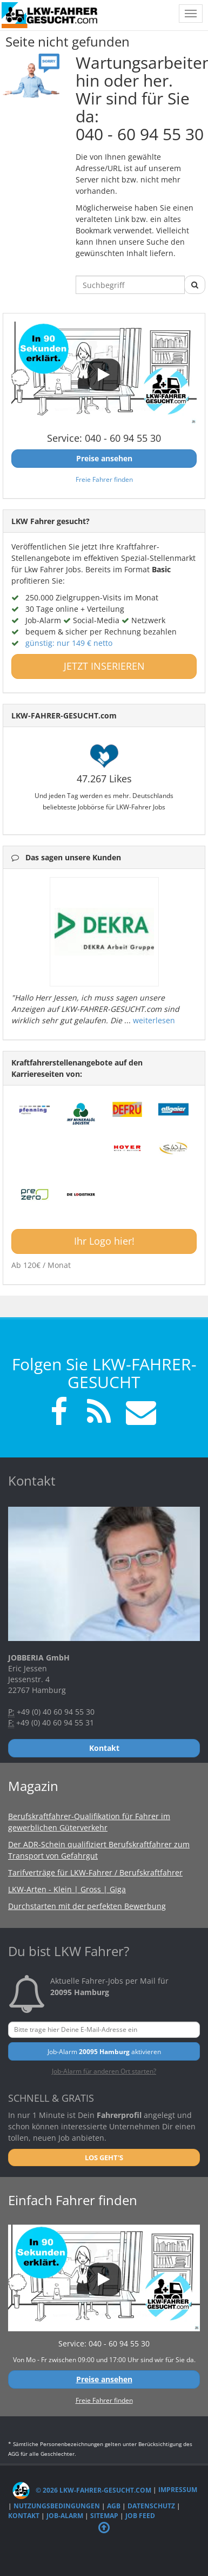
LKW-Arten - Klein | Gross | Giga (67, 1889)
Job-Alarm (64, 2515)
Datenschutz (151, 2505)
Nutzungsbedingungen (57, 2505)
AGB (113, 2505)
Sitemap (104, 2515)
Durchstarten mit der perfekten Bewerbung (87, 1906)
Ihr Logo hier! (104, 1240)
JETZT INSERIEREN (104, 665)
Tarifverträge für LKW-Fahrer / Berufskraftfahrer (95, 1872)
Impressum (177, 2490)
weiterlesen (154, 1020)
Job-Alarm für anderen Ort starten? (104, 2071)
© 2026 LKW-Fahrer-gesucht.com (81, 2490)
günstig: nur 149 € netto (68, 643)
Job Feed (140, 2515)
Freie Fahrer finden (104, 479)
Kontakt (23, 2515)
